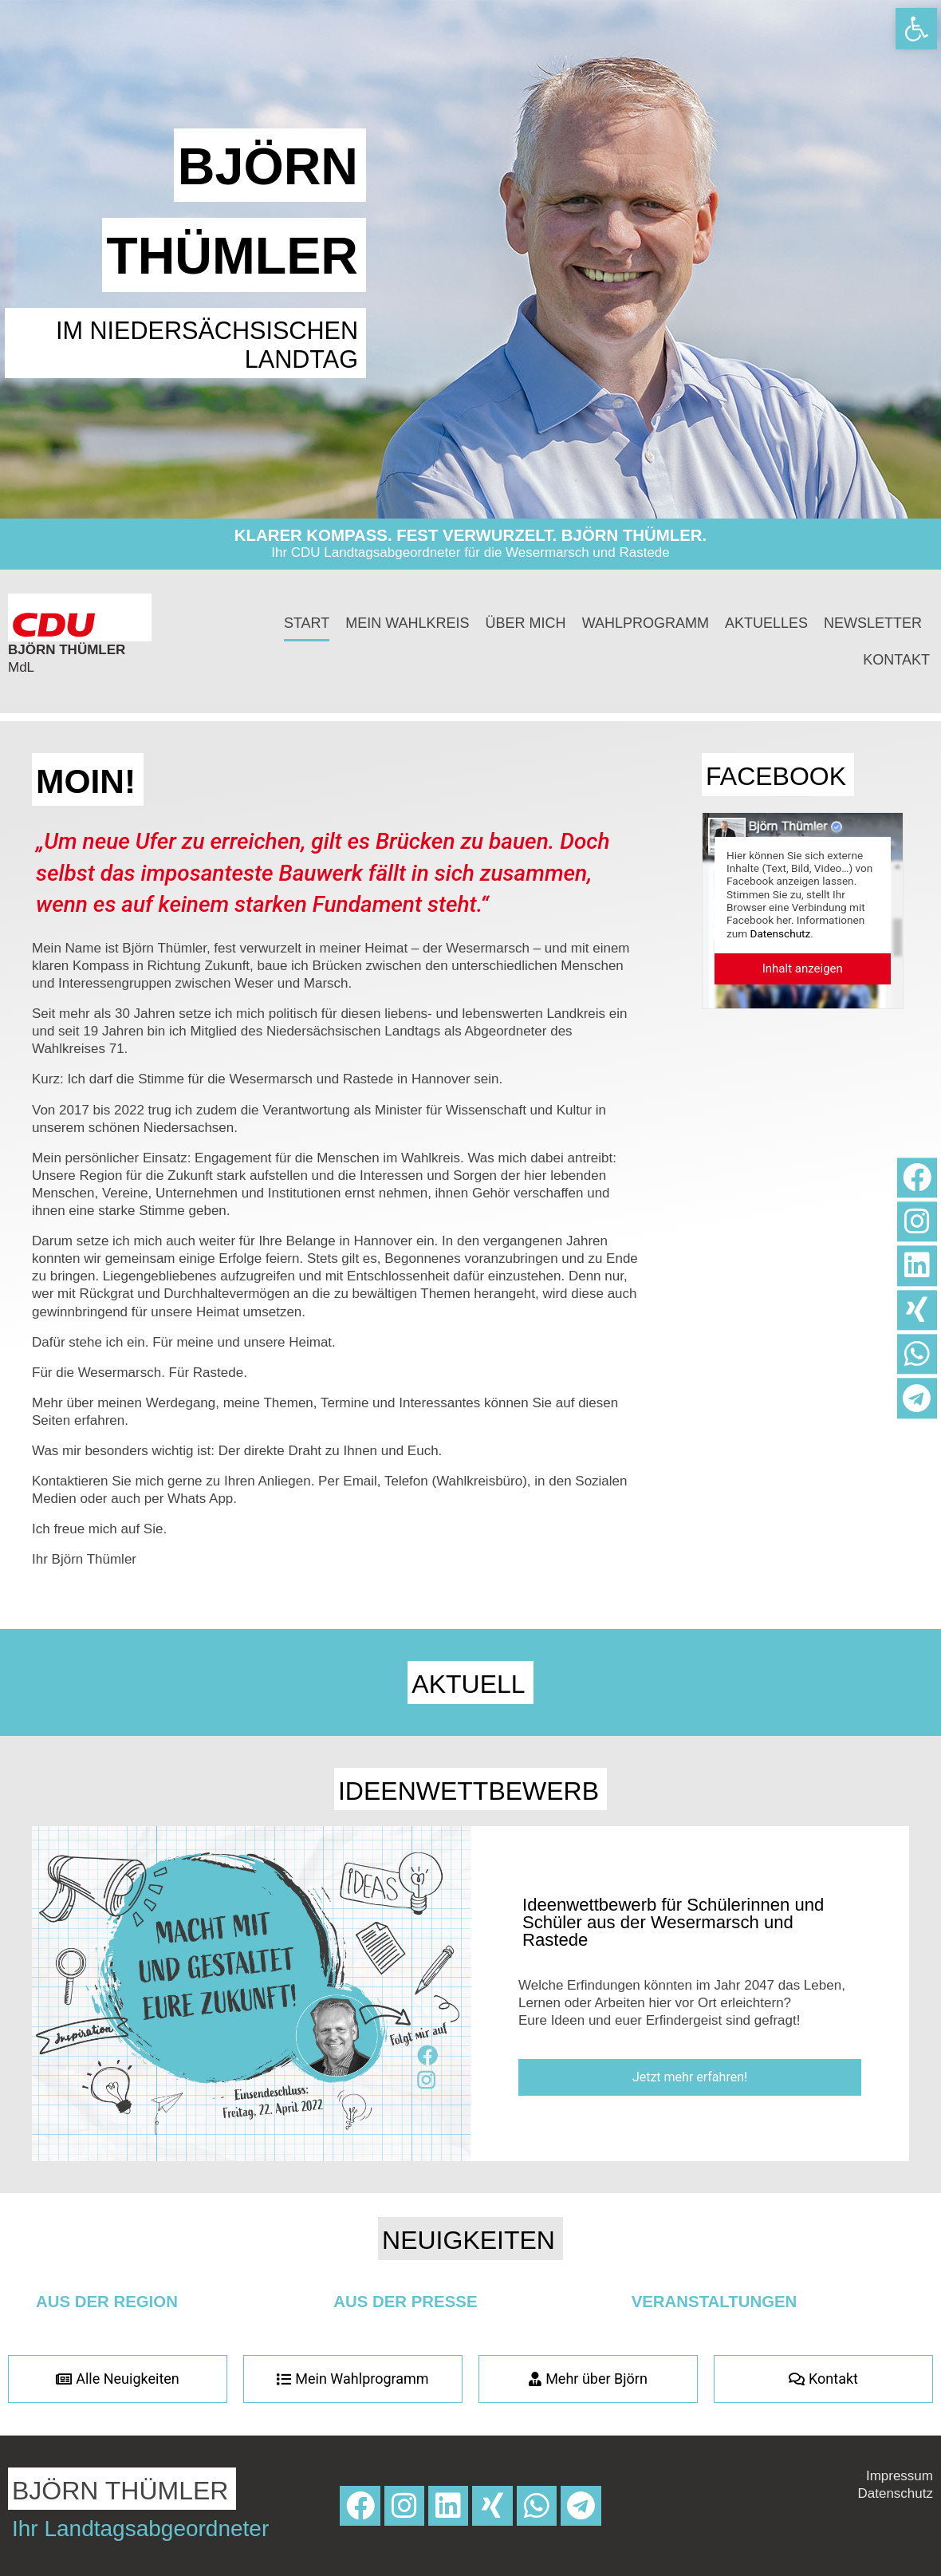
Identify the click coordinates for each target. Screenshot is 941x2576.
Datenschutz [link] (780, 933)
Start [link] (306, 623)
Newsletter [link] (873, 623)
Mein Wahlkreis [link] (407, 623)
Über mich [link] (526, 623)
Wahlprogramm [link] (645, 623)
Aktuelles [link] (766, 623)
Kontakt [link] (896, 660)
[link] (916, 28)
